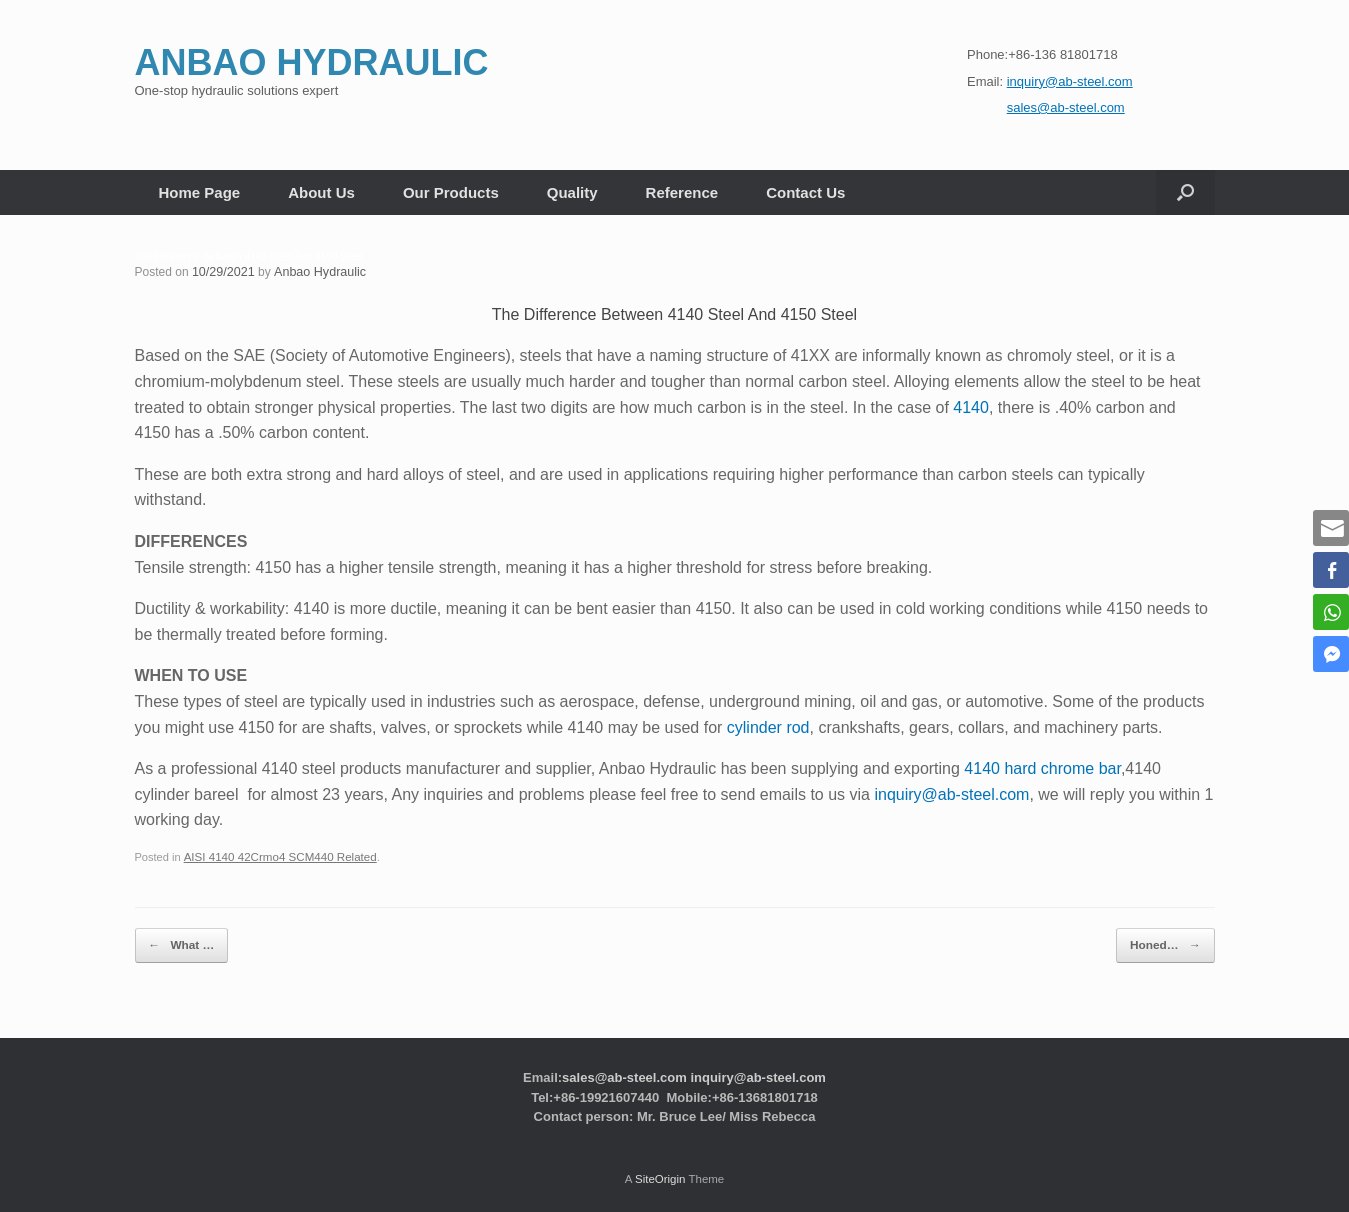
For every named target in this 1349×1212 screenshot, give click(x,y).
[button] (1185, 192)
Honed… (1170, 941)
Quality (572, 192)
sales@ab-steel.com (624, 1071)
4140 (971, 406)
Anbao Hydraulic (315, 272)
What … (177, 941)
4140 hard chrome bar (1042, 767)
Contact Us (805, 192)
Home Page (200, 192)
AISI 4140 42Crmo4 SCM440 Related (275, 857)
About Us (321, 192)
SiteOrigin (660, 1173)
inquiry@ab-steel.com (951, 793)
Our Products (451, 192)
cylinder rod (768, 726)
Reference (682, 192)
